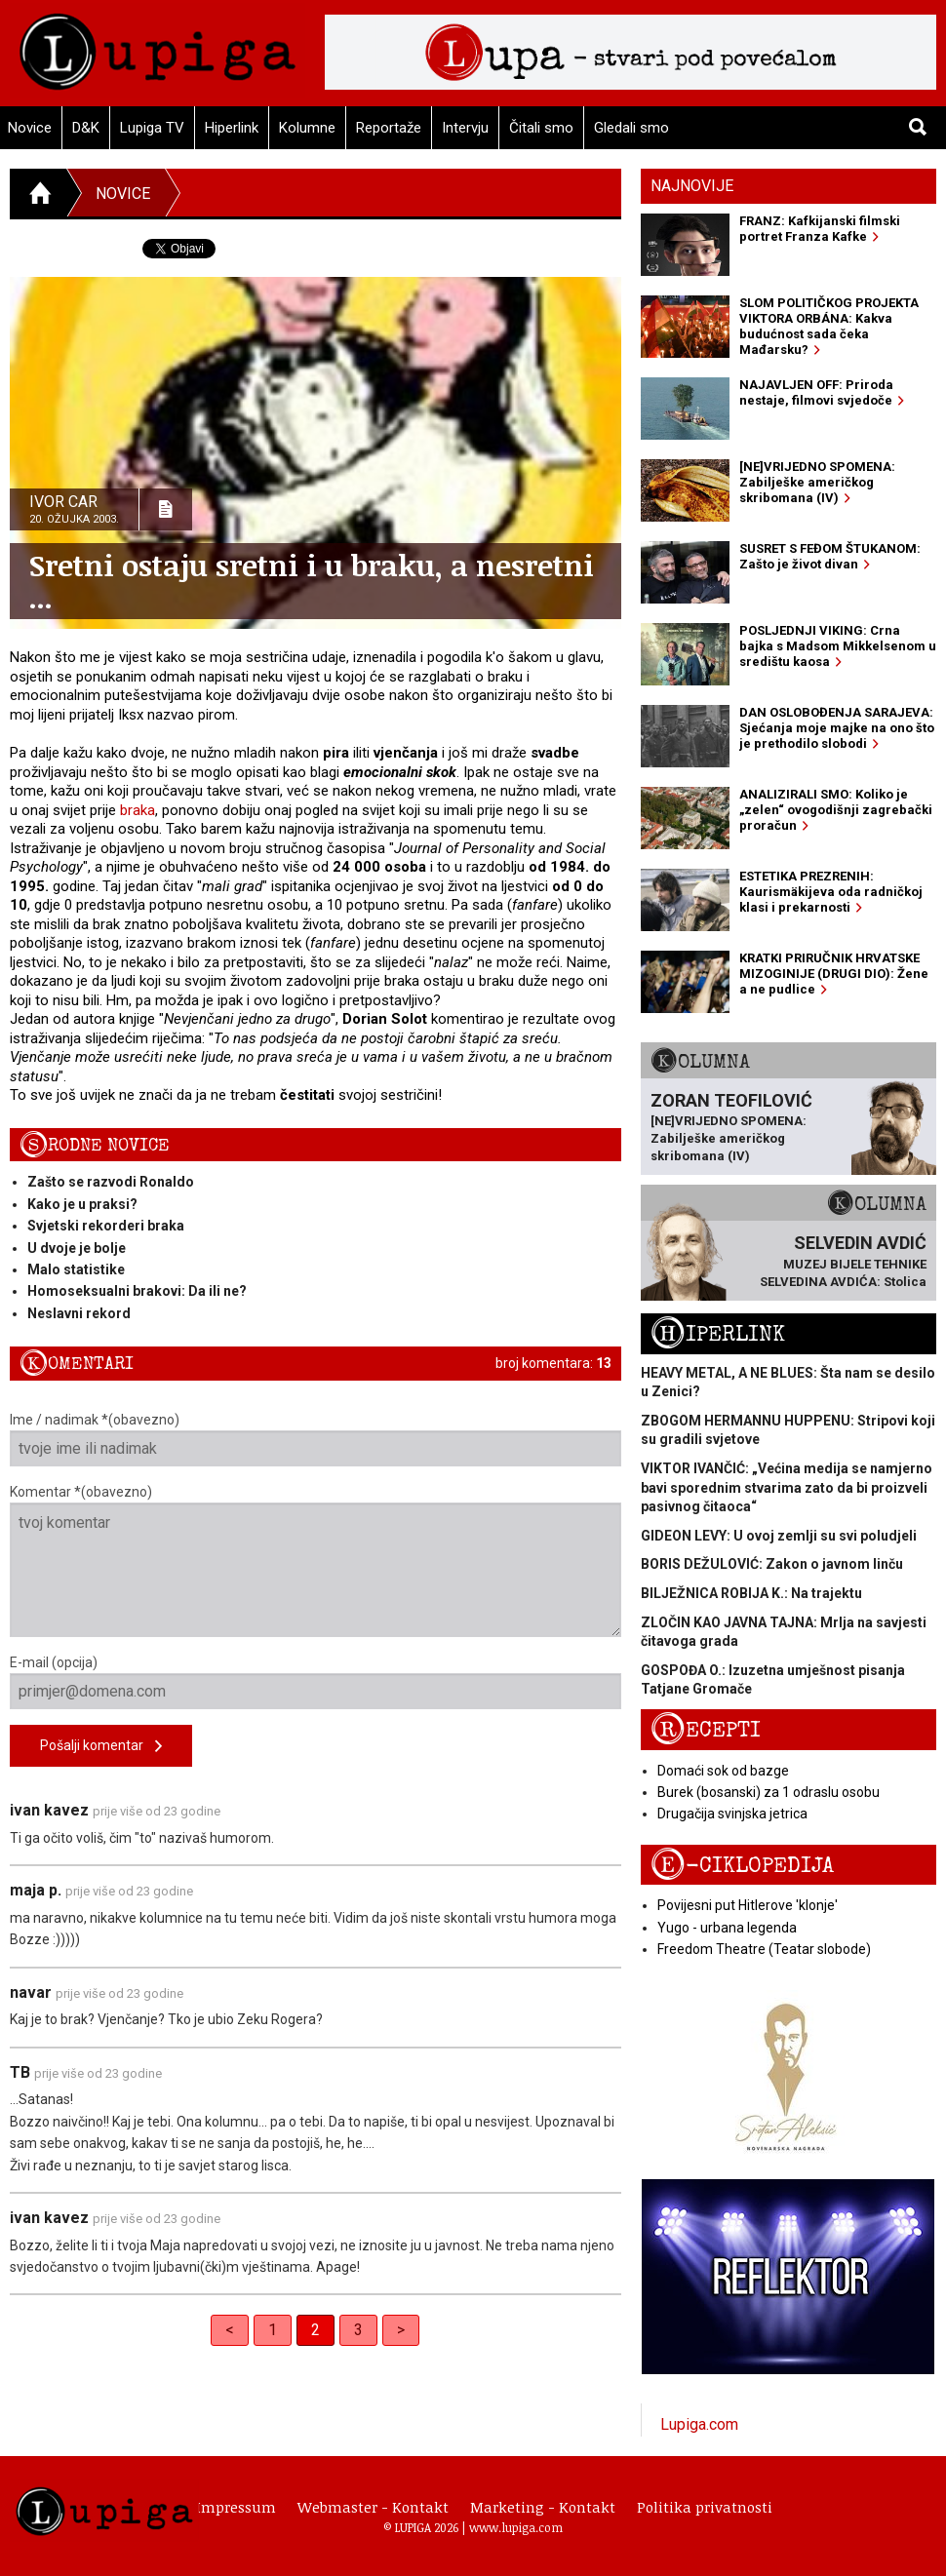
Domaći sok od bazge (723, 1770)
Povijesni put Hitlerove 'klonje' (747, 1905)
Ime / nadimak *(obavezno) (315, 1439)
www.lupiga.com (516, 2527)
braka (137, 810)
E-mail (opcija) (315, 1682)
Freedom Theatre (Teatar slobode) (764, 1949)
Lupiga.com (699, 2424)
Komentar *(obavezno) (315, 1560)
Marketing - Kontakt (542, 2507)
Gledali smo (631, 128)
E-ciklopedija (742, 1866)
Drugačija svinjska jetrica (732, 1813)
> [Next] (401, 2330)
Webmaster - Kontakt (373, 2507)
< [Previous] (229, 2330)
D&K (85, 128)
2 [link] (315, 2330)
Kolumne (307, 128)
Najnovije (691, 185)
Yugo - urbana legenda (727, 1927)
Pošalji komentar (101, 1747)
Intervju (465, 128)
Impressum (236, 2507)
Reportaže (388, 128)
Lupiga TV (152, 128)
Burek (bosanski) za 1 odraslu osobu (768, 1792)
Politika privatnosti (704, 2507)
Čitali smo (541, 128)
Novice (123, 193)
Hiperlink (231, 128)
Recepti (705, 1730)
